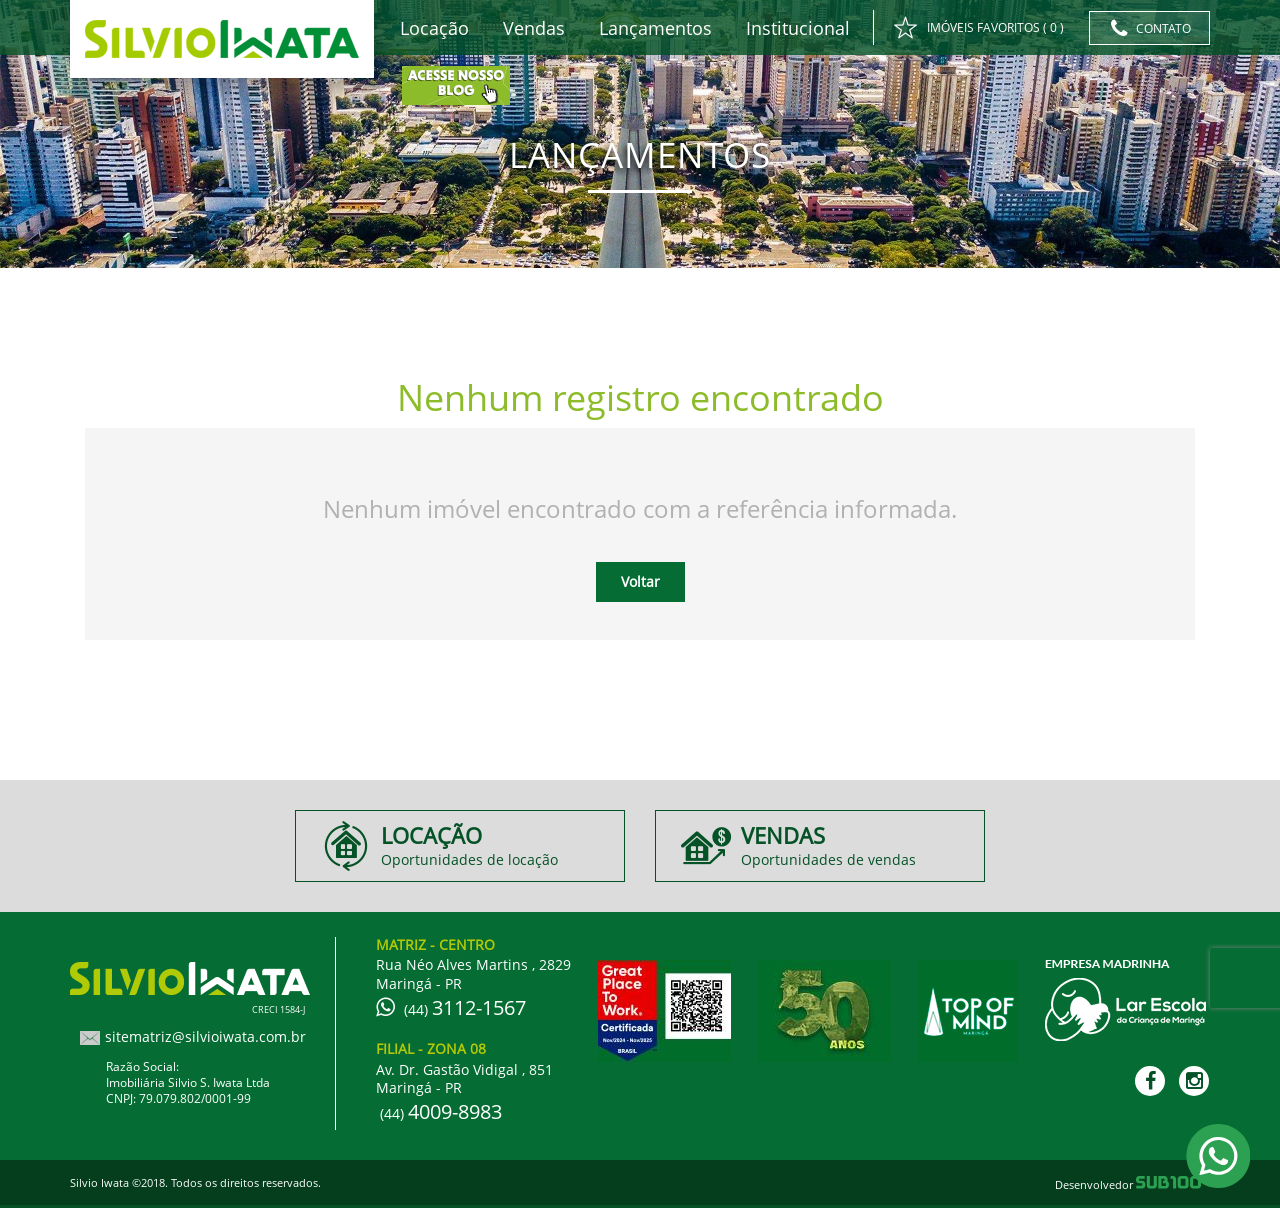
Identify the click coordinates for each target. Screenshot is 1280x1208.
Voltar (640, 581)
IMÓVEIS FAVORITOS (979, 29)
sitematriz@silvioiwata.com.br (205, 1036)
